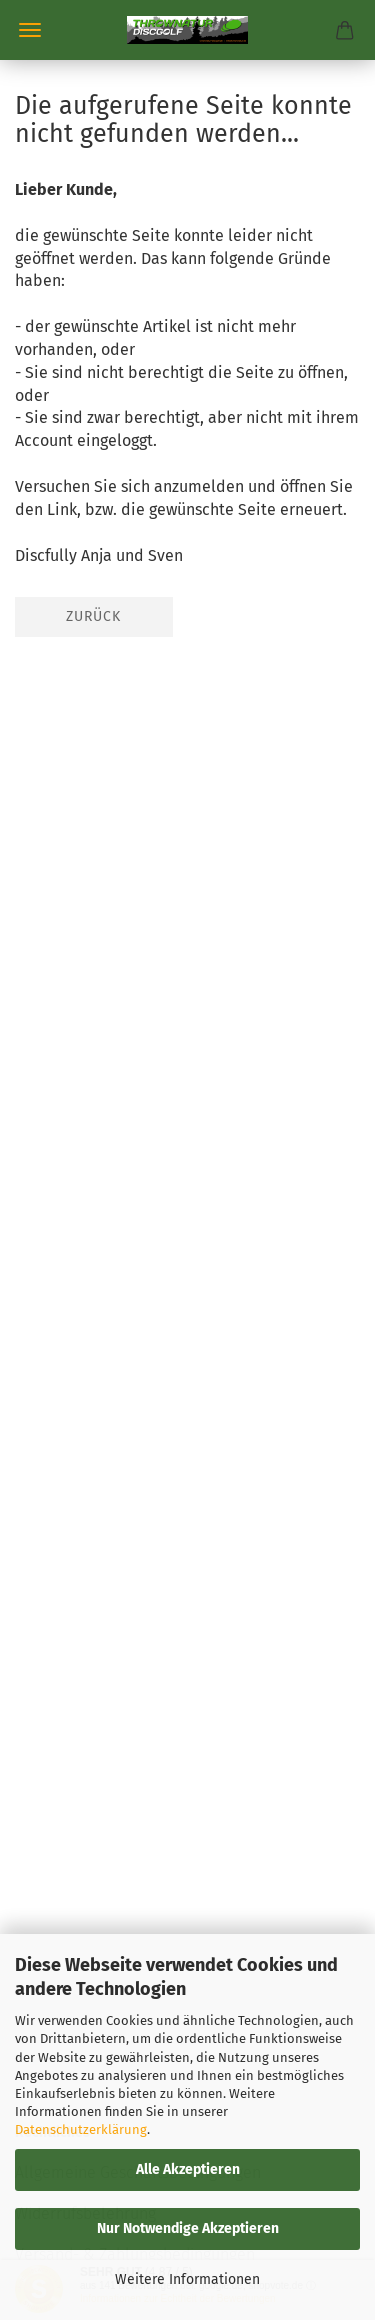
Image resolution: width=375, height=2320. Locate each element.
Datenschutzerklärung (81, 2129)
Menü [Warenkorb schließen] (30, 30)
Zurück (93, 616)
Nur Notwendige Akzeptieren (188, 2228)
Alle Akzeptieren (188, 2169)
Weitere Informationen (187, 2279)
